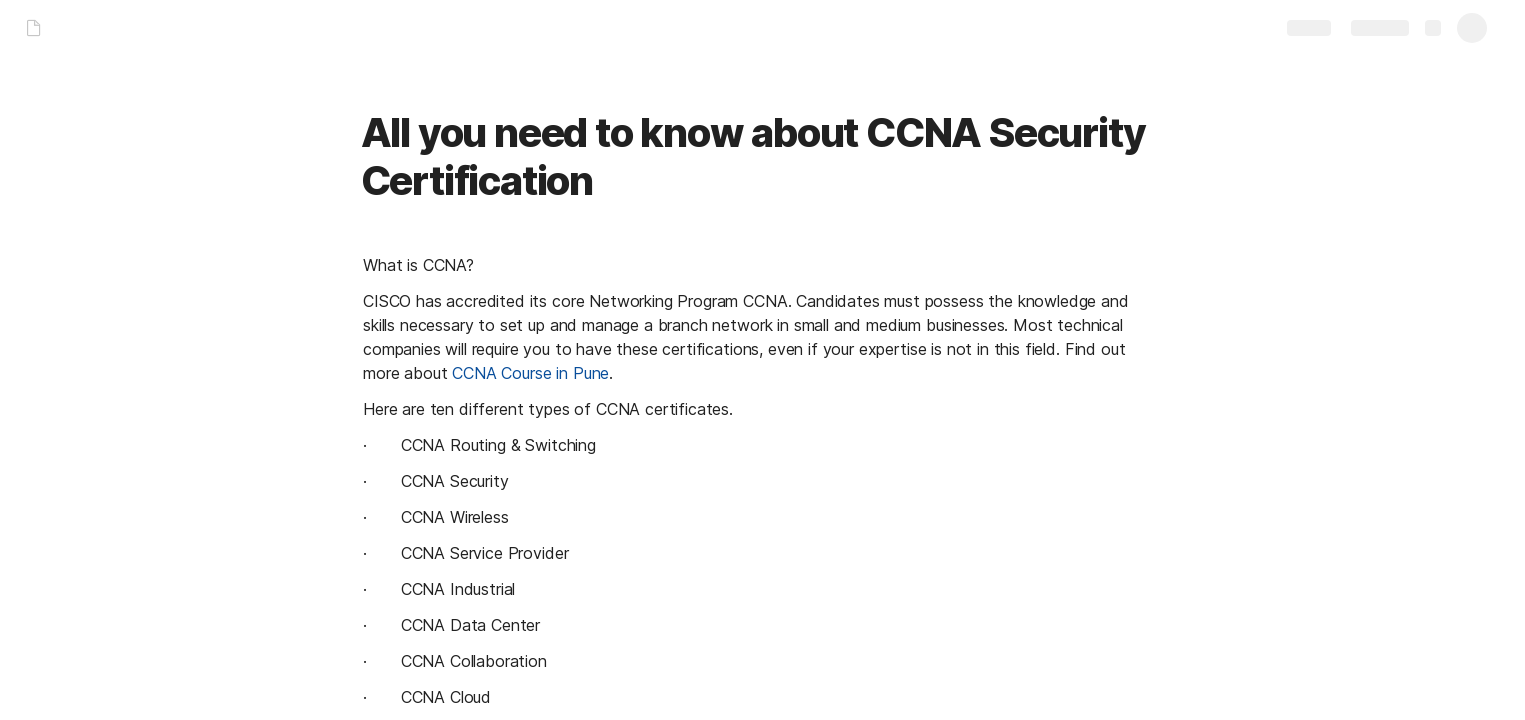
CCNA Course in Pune (530, 373)
